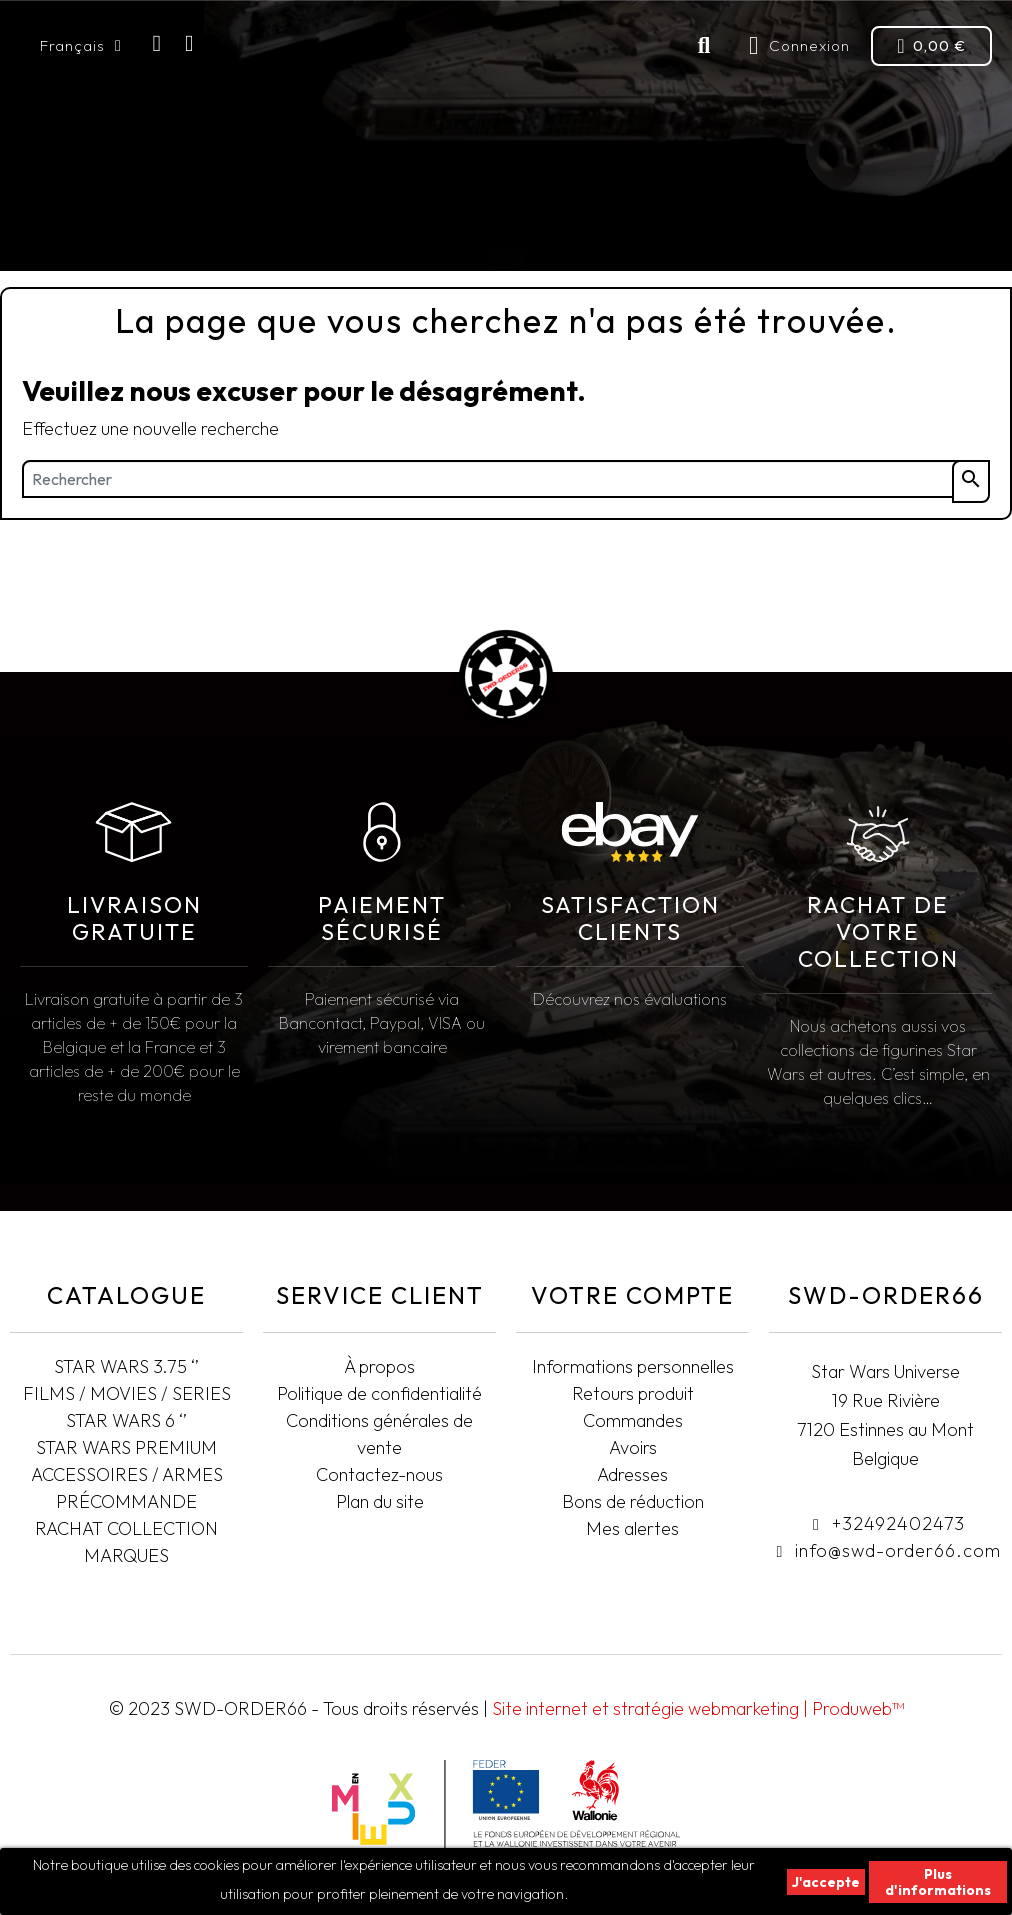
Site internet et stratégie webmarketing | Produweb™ (698, 1708)
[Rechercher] (506, 479)
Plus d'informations (938, 1882)
